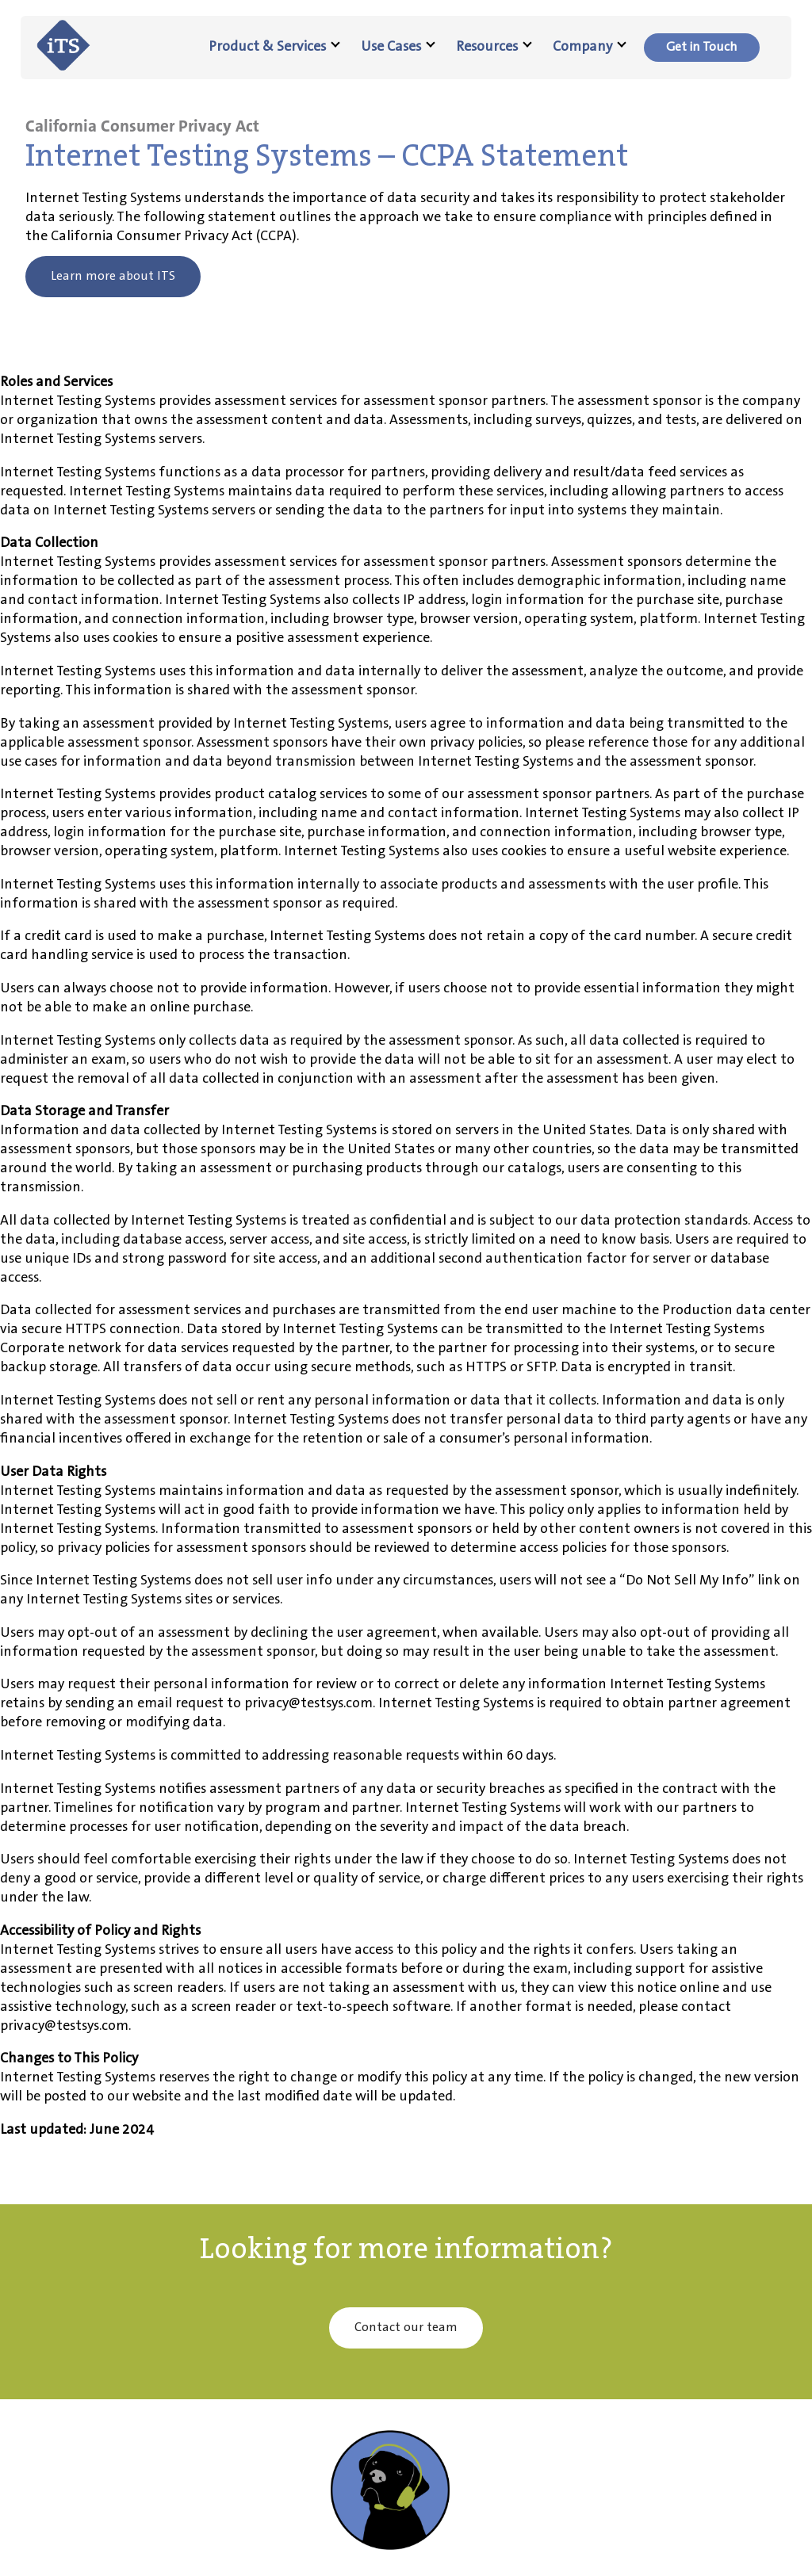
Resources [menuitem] (494, 47)
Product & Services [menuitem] (274, 47)
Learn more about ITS (113, 276)
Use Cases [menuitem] (398, 47)
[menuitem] (702, 47)
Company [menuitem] (589, 47)
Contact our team (406, 2327)
